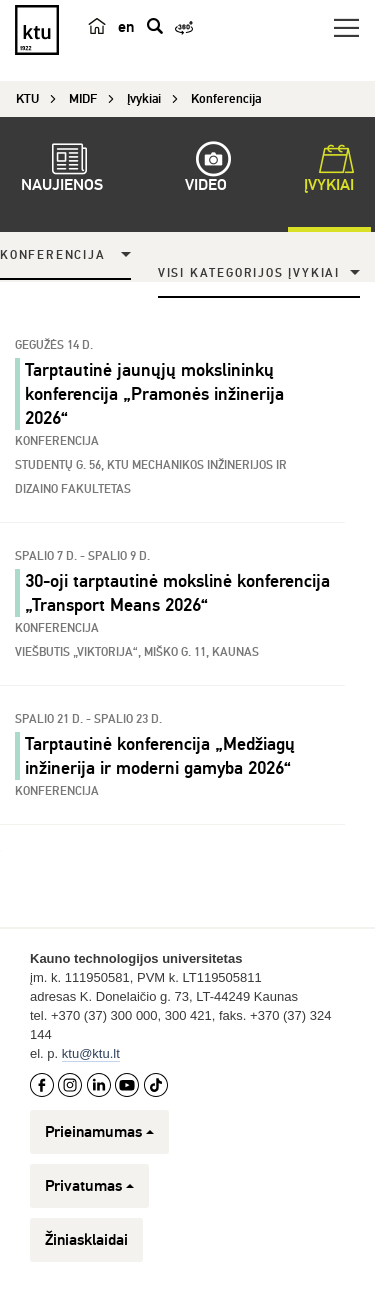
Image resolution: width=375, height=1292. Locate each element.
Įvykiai (329, 171)
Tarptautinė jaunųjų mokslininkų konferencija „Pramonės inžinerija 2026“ (154, 394)
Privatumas (89, 1186)
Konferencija (53, 255)
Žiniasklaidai (86, 1240)
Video (206, 171)
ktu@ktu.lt (91, 1053)
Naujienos (62, 171)
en (126, 27)
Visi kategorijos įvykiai (249, 273)
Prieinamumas (99, 1132)
